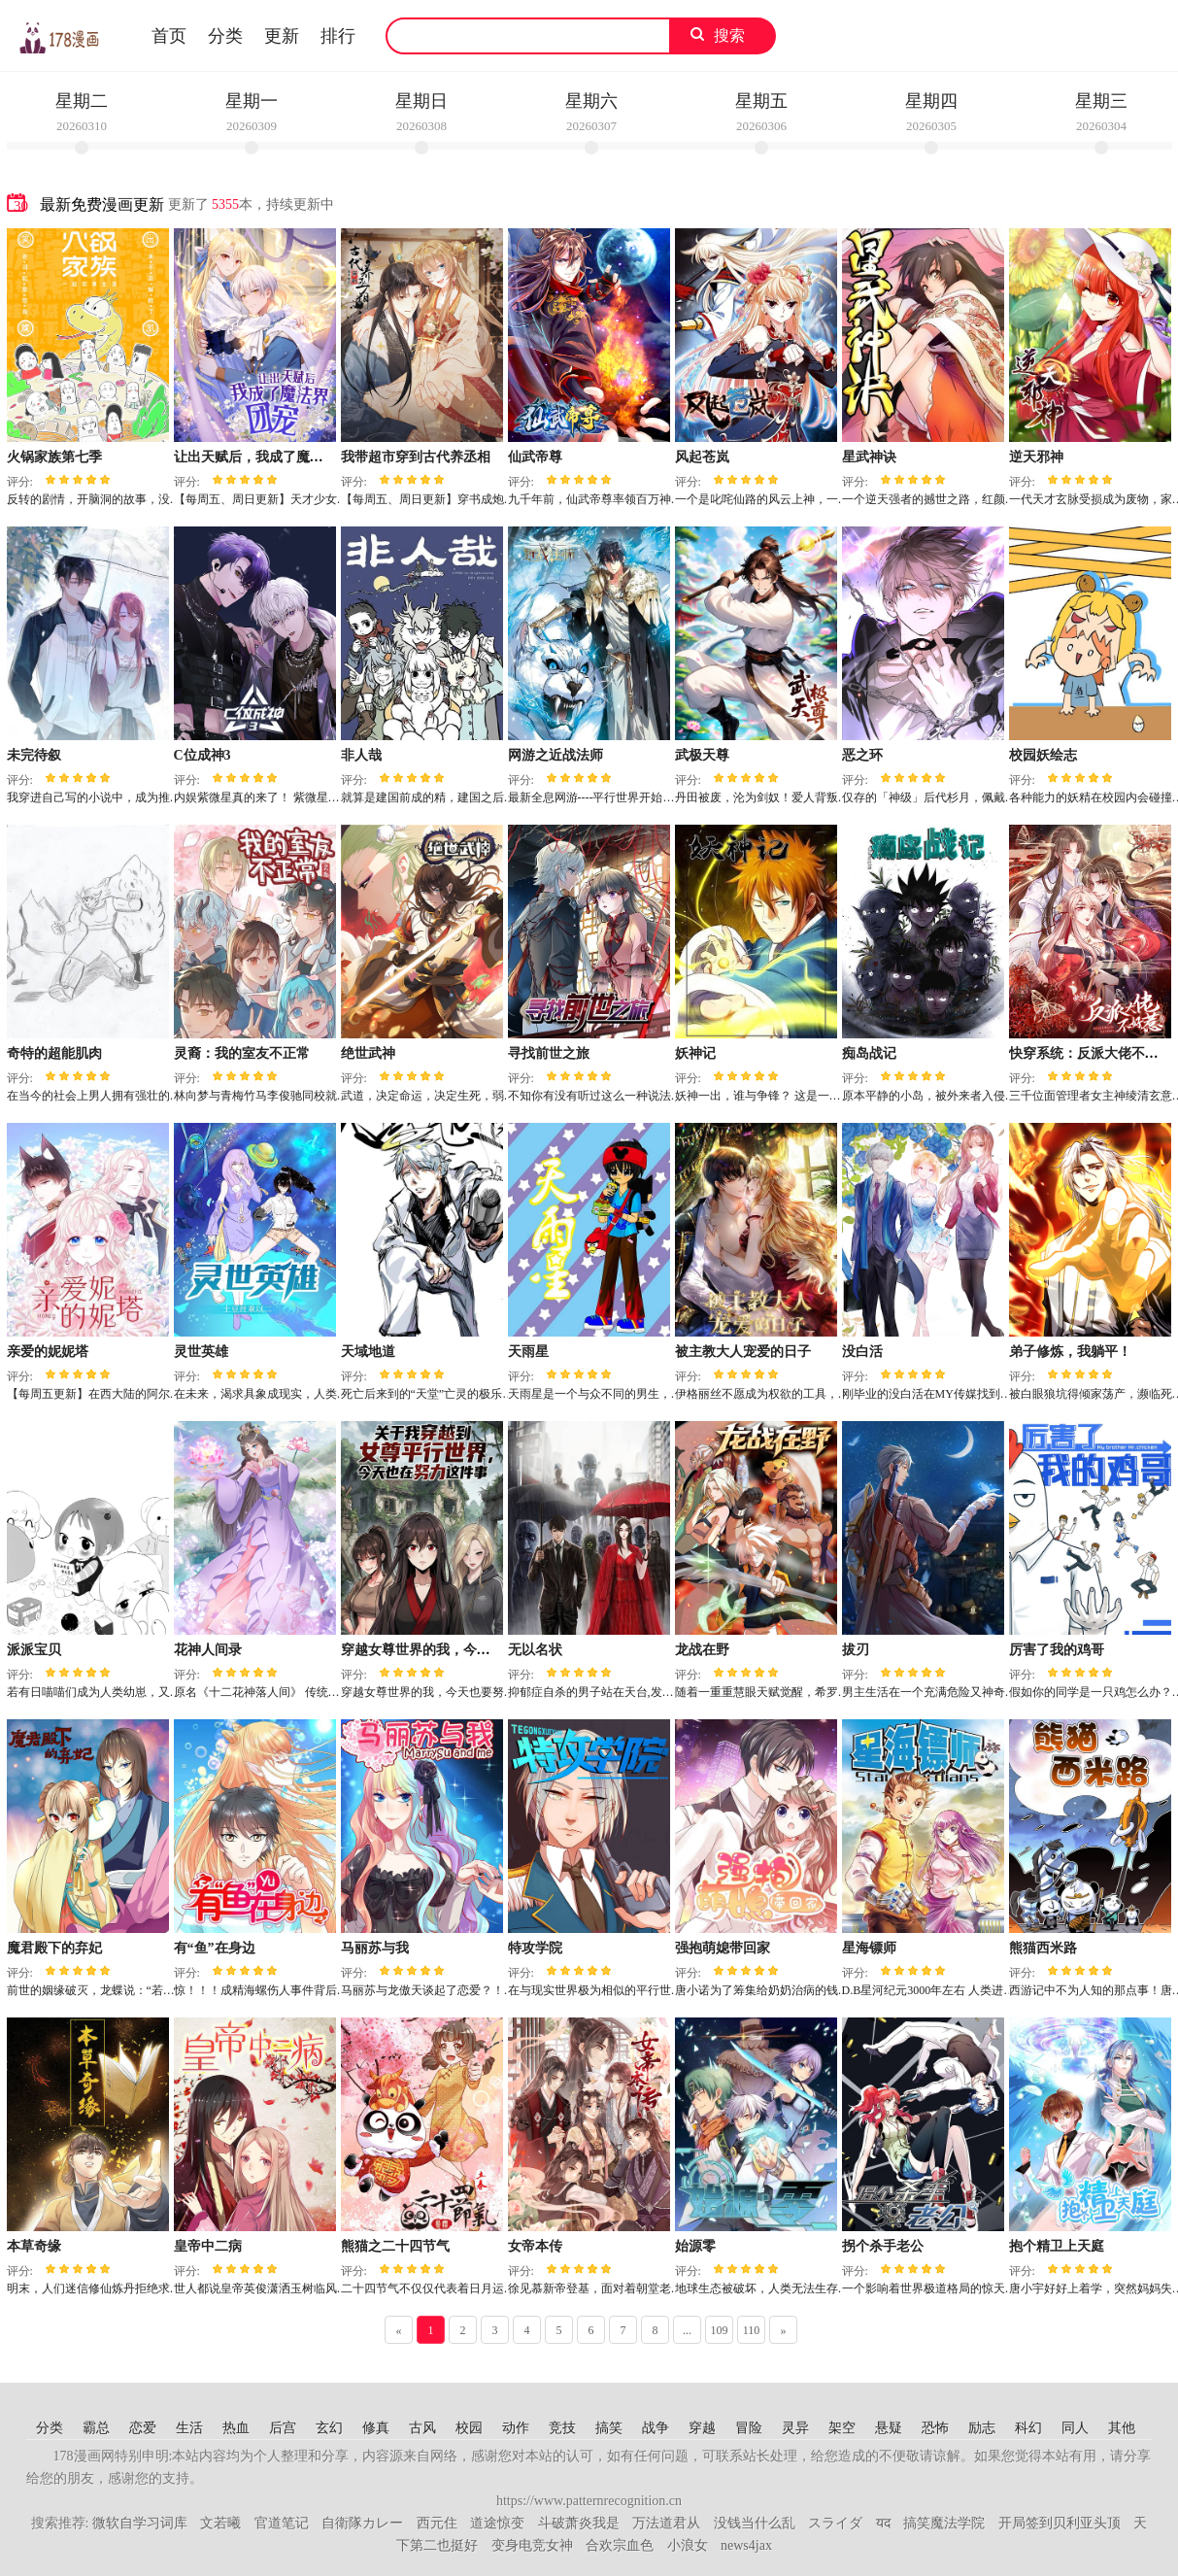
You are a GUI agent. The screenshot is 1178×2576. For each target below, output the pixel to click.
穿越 (702, 2428)
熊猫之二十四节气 (395, 2246)
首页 (168, 36)
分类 (225, 36)
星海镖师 (869, 1948)
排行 (337, 36)
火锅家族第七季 (54, 457)
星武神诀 (869, 457)
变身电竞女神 (532, 2545)
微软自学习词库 (139, 2523)
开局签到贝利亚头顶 (1059, 2523)
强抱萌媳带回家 (722, 1948)
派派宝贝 (34, 1650)
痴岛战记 (869, 1053)
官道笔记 (281, 2523)
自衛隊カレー (362, 2523)
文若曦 (220, 2523)
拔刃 (855, 1650)
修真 (375, 2428)
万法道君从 (666, 2523)
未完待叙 (34, 755)
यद (883, 2523)
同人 (1075, 2428)
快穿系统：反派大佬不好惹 (1090, 1053)
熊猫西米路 (1043, 1948)
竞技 (562, 2428)
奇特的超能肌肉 (54, 1053)
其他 (1121, 2428)
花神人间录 (208, 1650)
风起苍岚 (702, 457)
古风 (422, 2428)
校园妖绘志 (1043, 755)
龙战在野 (702, 1650)
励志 (981, 2428)
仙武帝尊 (535, 457)
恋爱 (142, 2428)
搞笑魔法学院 (944, 2523)
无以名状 (535, 1650)
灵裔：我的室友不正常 (242, 1053)
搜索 (729, 35)
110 (751, 2330)
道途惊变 (497, 2523)
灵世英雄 (201, 1351)
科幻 (1028, 2428)
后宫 (282, 2428)
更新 (281, 36)
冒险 (748, 2428)
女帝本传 (535, 2246)
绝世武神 (368, 1053)
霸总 (96, 2428)
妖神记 (695, 1053)
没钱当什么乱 (754, 2523)
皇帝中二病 (208, 2246)
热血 (236, 2428)
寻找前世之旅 (548, 1053)
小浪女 (687, 2545)
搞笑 (609, 2428)
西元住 (437, 2523)
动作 (515, 2428)
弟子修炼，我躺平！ (1070, 1351)
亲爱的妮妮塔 (47, 1351)
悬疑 (888, 2428)
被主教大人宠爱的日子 (743, 1351)
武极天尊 (702, 755)
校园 (469, 2428)
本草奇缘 (34, 2246)
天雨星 (528, 1351)
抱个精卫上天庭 (1056, 2246)
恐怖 (935, 2428)
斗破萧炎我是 (579, 2523)
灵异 (795, 2428)
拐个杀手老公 (883, 2246)
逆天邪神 (1036, 457)
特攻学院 (535, 1948)
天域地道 (368, 1351)
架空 (842, 2428)
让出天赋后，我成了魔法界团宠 (269, 457)
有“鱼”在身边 (214, 1948)
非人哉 (361, 755)
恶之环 (862, 755)
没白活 (862, 1351)
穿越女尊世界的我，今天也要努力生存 (456, 1650)
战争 (655, 2428)
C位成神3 (202, 755)
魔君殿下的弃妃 (54, 1948)
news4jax (746, 2545)
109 (719, 2330)
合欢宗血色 (620, 2545)
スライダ (835, 2523)
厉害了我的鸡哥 (1056, 1650)
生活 (189, 2428)
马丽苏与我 (375, 1948)
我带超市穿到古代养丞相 (415, 457)
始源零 (695, 2246)
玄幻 (329, 2428)
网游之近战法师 (555, 755)
